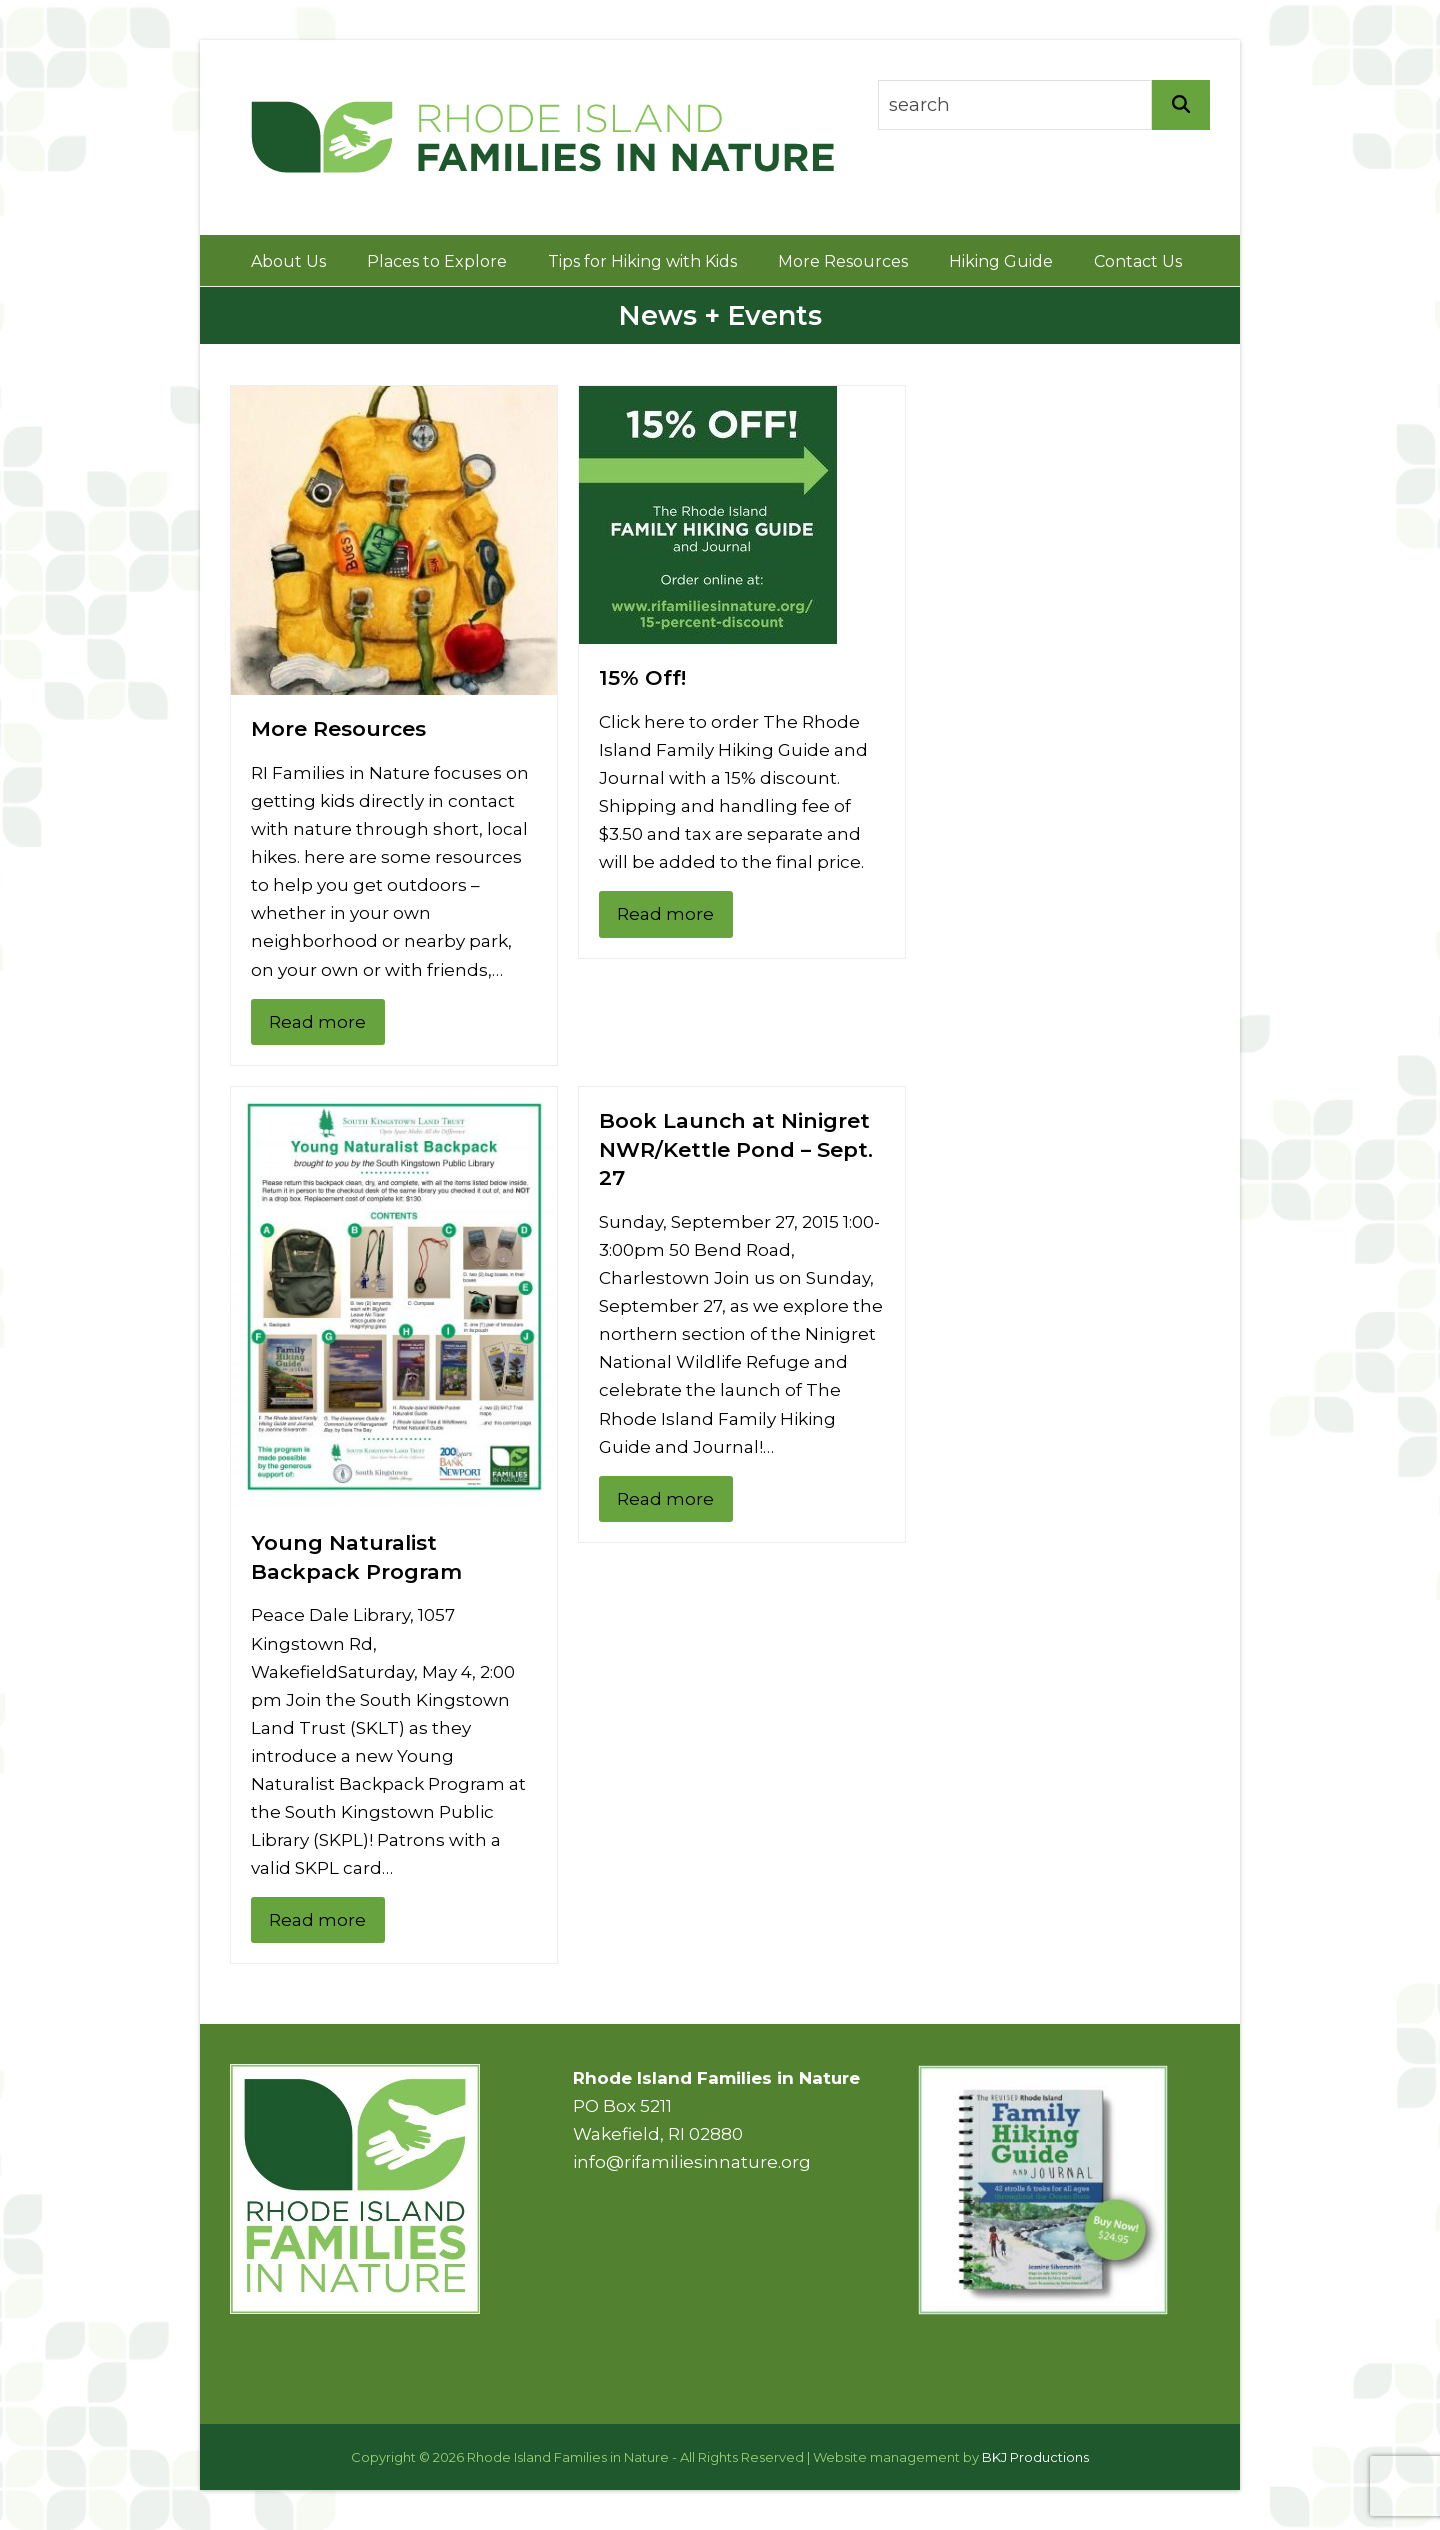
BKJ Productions (1035, 2457)
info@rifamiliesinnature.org (692, 2162)
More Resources (338, 728)
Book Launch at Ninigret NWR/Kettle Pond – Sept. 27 (736, 1149)
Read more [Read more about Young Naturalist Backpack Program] (317, 1920)
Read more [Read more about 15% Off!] (665, 914)
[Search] (1181, 105)
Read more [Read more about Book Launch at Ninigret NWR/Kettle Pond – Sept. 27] (665, 1499)
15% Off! (642, 677)
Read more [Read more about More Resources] (317, 1022)
